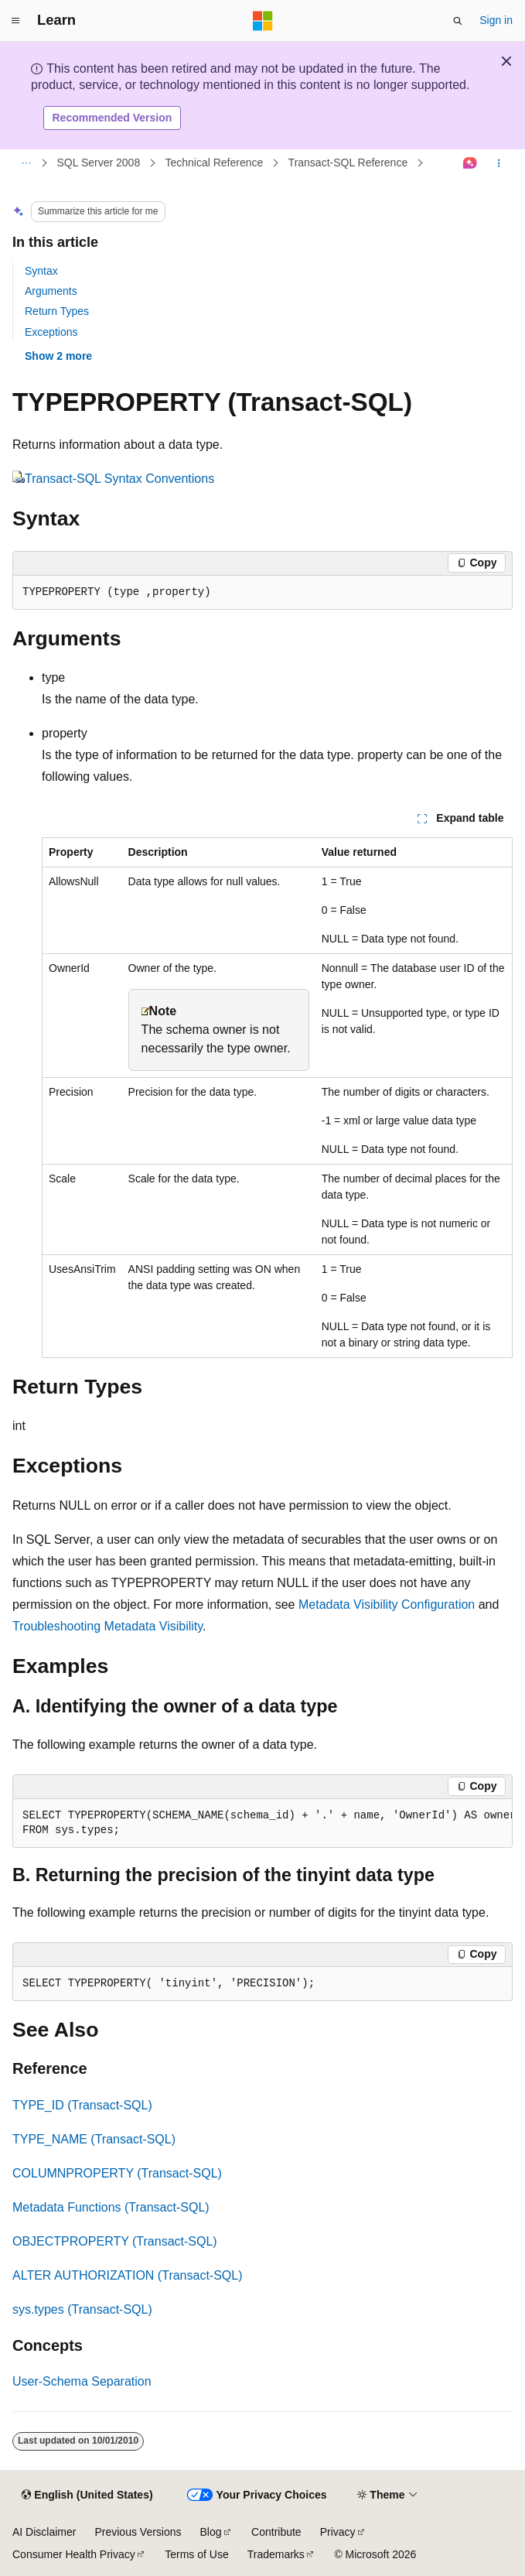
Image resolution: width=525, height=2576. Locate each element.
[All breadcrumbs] (25, 163)
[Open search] (457, 21)
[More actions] (499, 163)
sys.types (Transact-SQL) (82, 2309)
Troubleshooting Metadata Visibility (107, 1626)
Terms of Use (196, 2554)
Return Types (57, 311)
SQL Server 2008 (99, 162)
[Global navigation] (15, 21)
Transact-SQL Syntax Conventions (119, 478)
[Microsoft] (263, 21)
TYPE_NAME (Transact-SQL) (94, 2139)
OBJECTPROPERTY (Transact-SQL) (114, 2241)
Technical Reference (214, 162)
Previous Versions (137, 2532)
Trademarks (276, 2554)
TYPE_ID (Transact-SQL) (82, 2105)
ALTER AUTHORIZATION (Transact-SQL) (127, 2275)
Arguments (51, 291)
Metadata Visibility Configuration (386, 1604)
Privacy (338, 2532)
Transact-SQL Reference (348, 162)
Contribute (276, 2532)
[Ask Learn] (470, 163)
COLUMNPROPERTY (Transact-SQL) (117, 2173)
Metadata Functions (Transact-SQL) (111, 2207)
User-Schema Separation (82, 2381)
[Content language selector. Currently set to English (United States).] (87, 2495)
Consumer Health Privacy (73, 2554)
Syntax (41, 271)
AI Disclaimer (44, 2532)
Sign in (496, 20)
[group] (262, 1823)
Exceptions (51, 332)
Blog (211, 2532)
